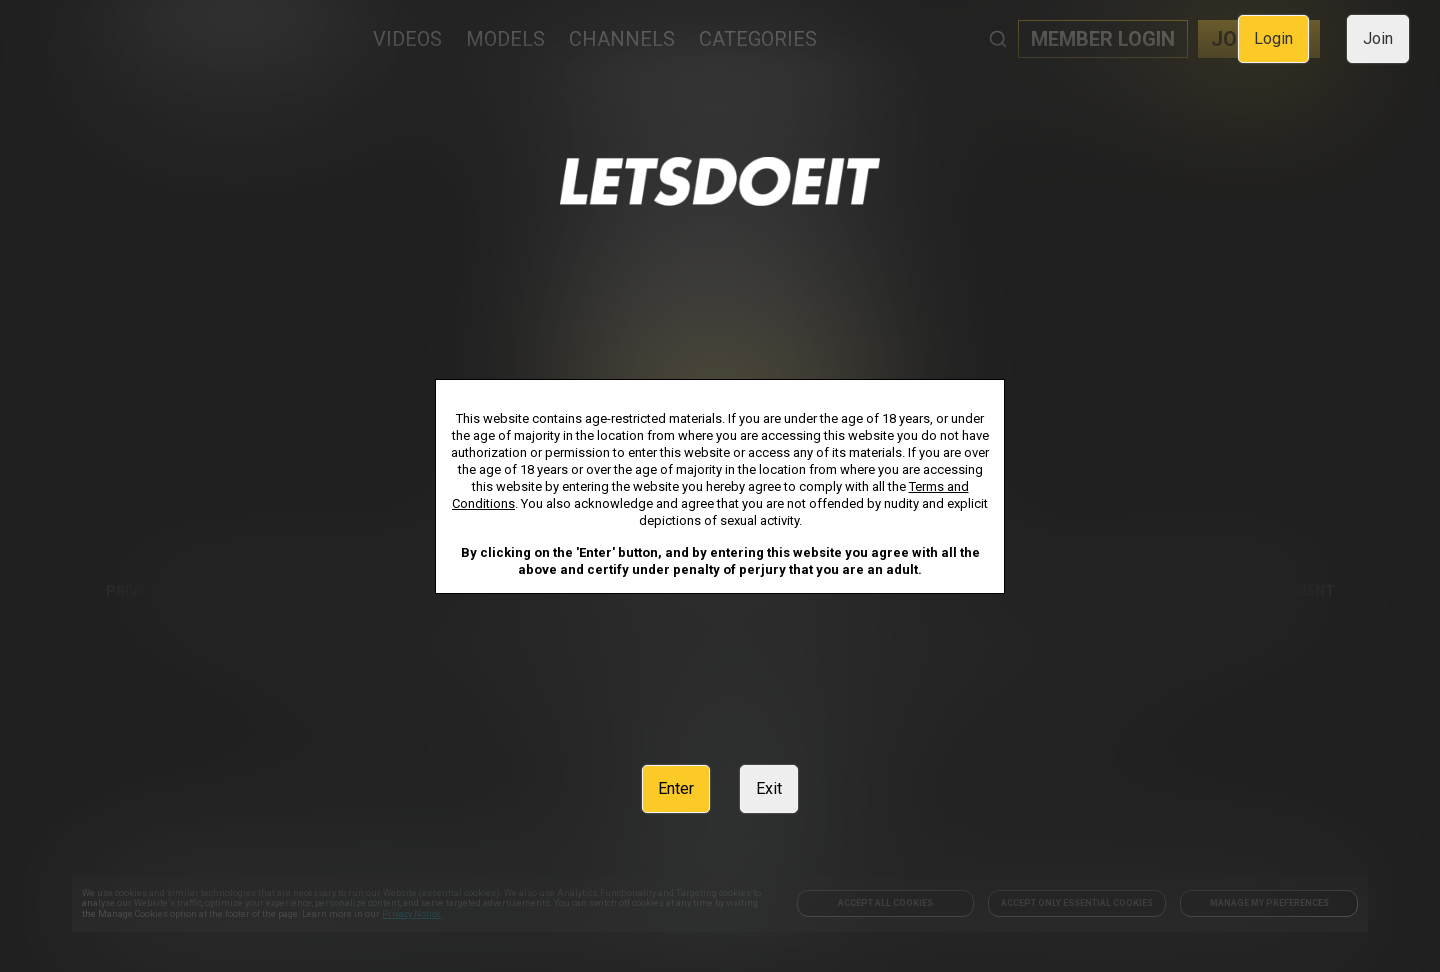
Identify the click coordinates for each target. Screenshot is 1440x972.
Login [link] (1273, 38)
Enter (676, 788)
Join (1378, 38)
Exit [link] (769, 788)
